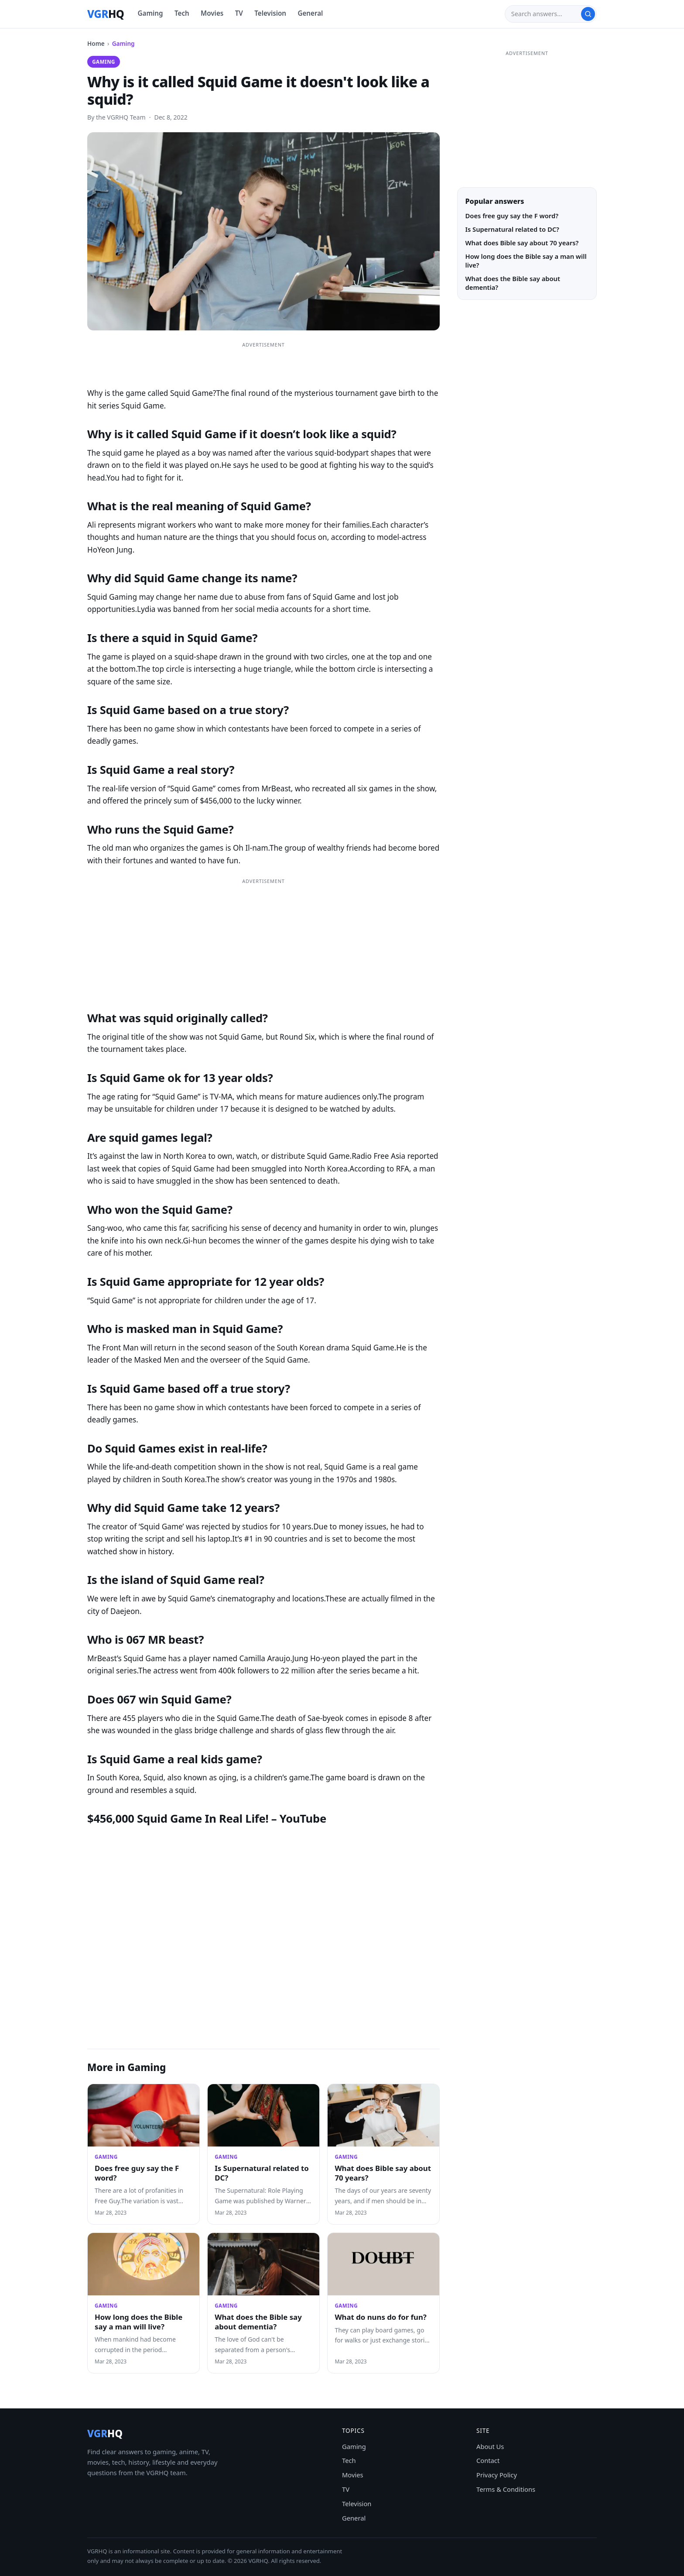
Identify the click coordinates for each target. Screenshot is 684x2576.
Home (96, 43)
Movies (212, 13)
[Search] (546, 14)
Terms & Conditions (505, 2489)
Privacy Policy (496, 2474)
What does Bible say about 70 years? (383, 2173)
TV (239, 13)
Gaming (150, 13)
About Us (490, 2446)
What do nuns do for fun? (380, 2317)
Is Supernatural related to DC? (262, 2173)
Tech (181, 13)
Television (270, 13)
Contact (487, 2460)
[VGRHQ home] (105, 14)
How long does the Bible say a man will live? (138, 2322)
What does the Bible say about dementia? (258, 2322)
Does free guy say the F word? (137, 2173)
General (310, 13)
